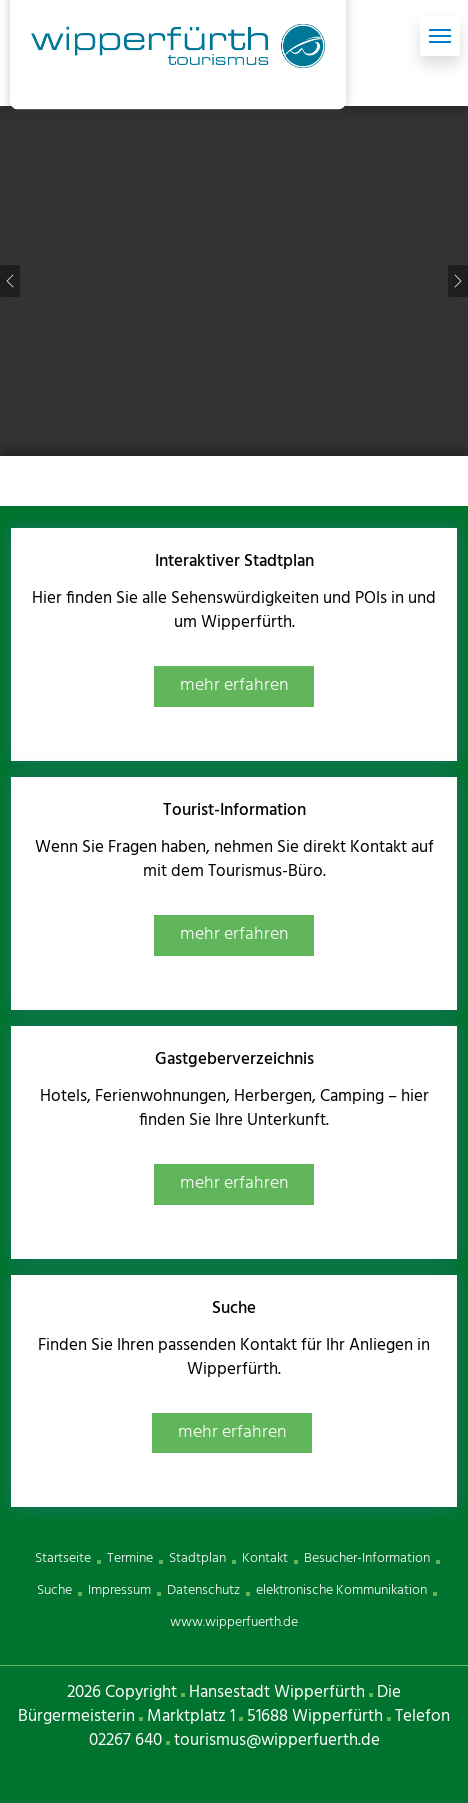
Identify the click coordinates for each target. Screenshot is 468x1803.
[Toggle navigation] (440, 36)
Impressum (119, 1590)
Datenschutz (203, 1590)
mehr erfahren (234, 685)
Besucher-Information (367, 1558)
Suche (54, 1590)
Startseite (63, 1558)
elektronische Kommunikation (341, 1590)
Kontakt (265, 1558)
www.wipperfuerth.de (234, 1622)
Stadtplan (197, 1558)
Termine (130, 1558)
